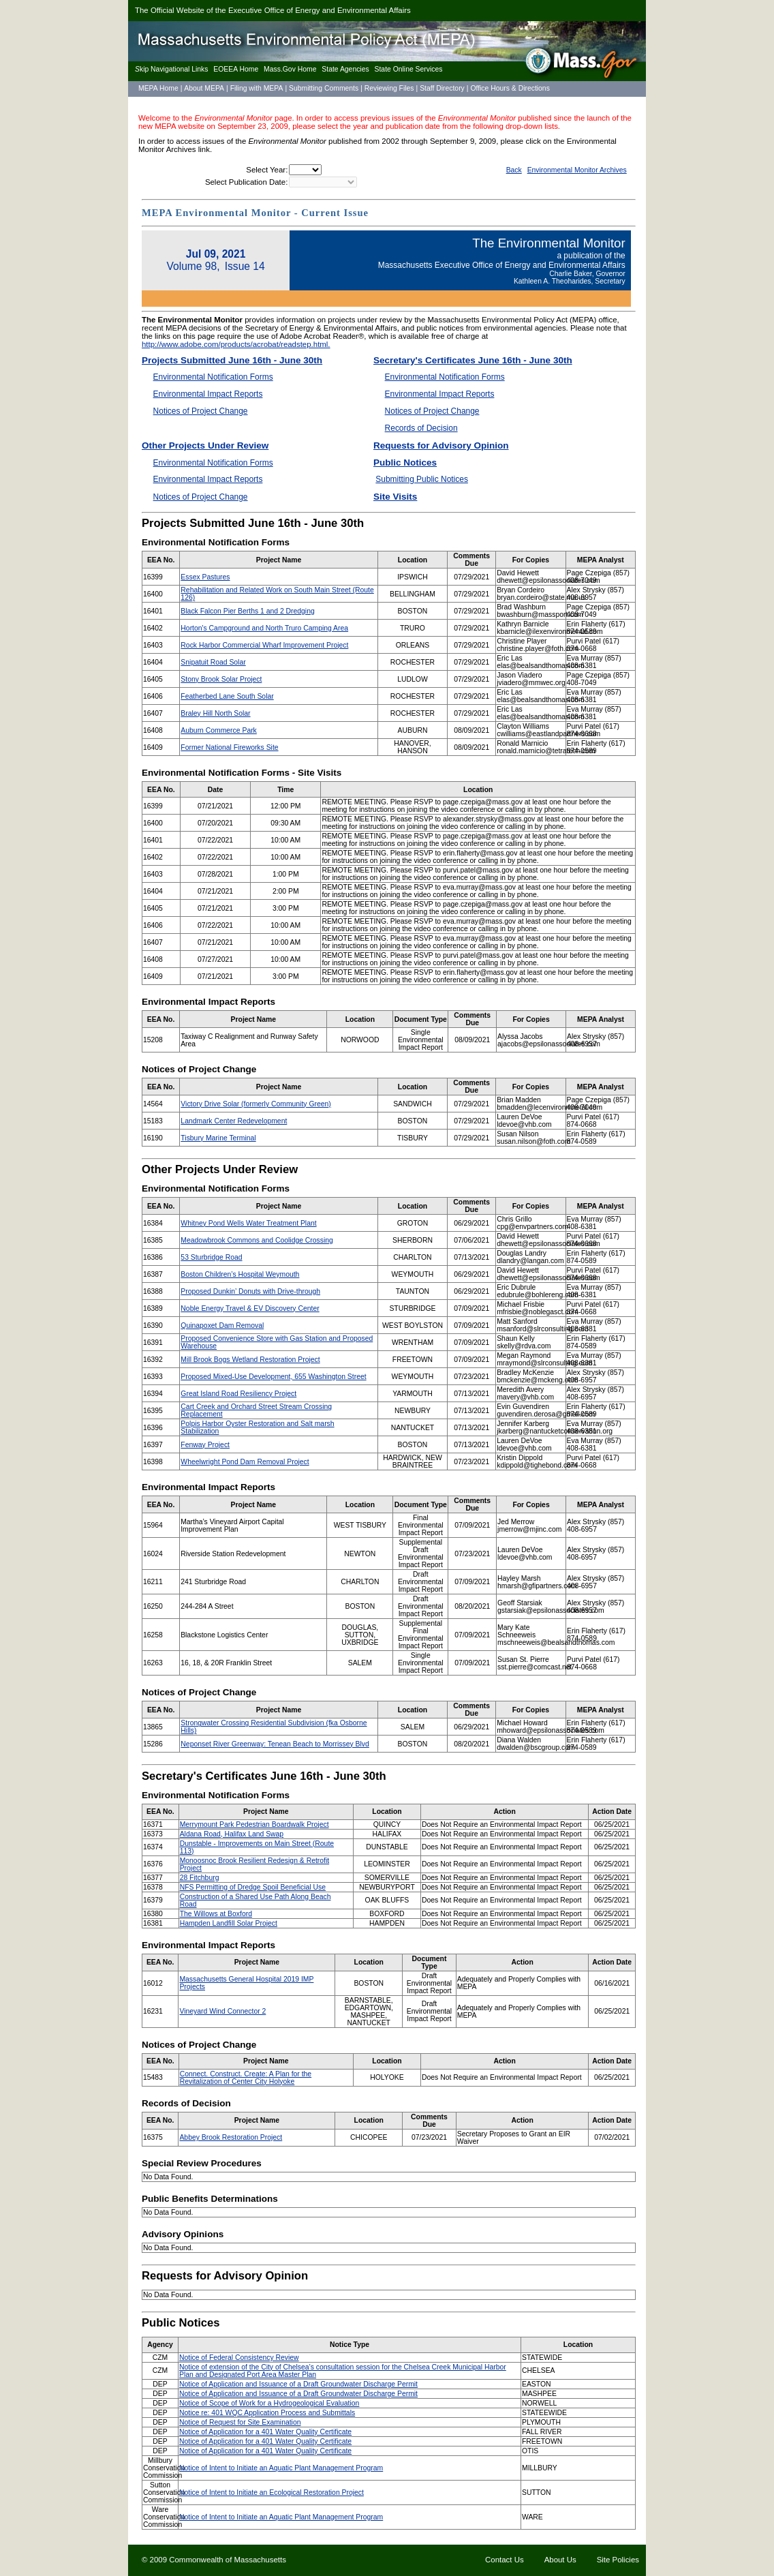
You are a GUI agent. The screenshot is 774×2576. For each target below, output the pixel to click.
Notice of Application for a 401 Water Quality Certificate (265, 2432)
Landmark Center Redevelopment (234, 1121)
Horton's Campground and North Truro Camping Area (264, 628)
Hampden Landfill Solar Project (228, 1923)
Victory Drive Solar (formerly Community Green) (255, 1104)
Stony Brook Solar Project (221, 679)
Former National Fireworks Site (229, 747)
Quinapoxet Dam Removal (222, 1325)
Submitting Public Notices (421, 479)
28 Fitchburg (199, 1877)
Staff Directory (442, 88)
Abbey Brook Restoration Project (230, 2137)
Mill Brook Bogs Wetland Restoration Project (250, 1359)
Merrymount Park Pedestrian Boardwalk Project (254, 1824)
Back (514, 170)
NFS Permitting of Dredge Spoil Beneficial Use (253, 1887)
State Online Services (409, 69)
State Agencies (345, 69)
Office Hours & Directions (509, 88)
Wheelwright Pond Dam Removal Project (245, 1462)
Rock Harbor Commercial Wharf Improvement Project (264, 645)
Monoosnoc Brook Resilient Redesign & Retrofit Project (254, 1864)
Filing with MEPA (256, 88)
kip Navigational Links (171, 69)
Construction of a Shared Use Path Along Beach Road (255, 1900)
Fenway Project (205, 1445)
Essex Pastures (205, 577)
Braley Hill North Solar (215, 713)
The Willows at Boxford (216, 1914)
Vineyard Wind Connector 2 (222, 2011)
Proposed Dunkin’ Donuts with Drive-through (250, 1291)
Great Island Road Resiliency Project (238, 1393)
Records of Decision (421, 428)
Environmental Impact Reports (208, 394)
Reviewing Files (389, 88)
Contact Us (504, 2560)
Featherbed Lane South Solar (227, 696)
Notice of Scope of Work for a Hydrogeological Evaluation (269, 2403)
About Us (560, 2560)
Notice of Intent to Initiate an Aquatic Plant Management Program (281, 2468)
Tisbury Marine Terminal (218, 1138)
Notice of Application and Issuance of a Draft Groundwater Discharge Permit (298, 2384)
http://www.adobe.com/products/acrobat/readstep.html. (236, 344)
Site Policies (618, 2560)
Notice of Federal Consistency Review (239, 2357)
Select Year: (267, 170)
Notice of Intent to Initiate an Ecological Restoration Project (271, 2492)
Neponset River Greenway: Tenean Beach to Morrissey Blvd (275, 1744)
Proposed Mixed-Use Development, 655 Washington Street (273, 1376)
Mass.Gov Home (290, 69)
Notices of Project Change (200, 411)
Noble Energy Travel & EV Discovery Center (250, 1308)
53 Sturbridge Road (211, 1257)
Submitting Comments (323, 88)
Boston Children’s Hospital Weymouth (240, 1274)
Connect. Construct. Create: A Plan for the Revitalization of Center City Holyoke (245, 2077)
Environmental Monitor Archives (577, 170)
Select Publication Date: (246, 182)
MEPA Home (158, 88)
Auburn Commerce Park (218, 730)
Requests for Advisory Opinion (441, 445)
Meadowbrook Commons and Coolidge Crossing (257, 1240)
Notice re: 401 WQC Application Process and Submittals (267, 2412)
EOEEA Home (235, 69)
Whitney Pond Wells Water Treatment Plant (248, 1223)
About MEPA (204, 88)
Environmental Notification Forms (213, 377)
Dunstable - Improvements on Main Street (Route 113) (257, 1847)
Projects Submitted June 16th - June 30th (232, 360)
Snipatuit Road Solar (213, 662)
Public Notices (405, 462)
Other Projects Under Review (205, 445)
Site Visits (395, 496)
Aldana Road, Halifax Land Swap (232, 1834)
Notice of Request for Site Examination (239, 2422)
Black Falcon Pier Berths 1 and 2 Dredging (247, 611)
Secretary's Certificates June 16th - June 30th (472, 360)
